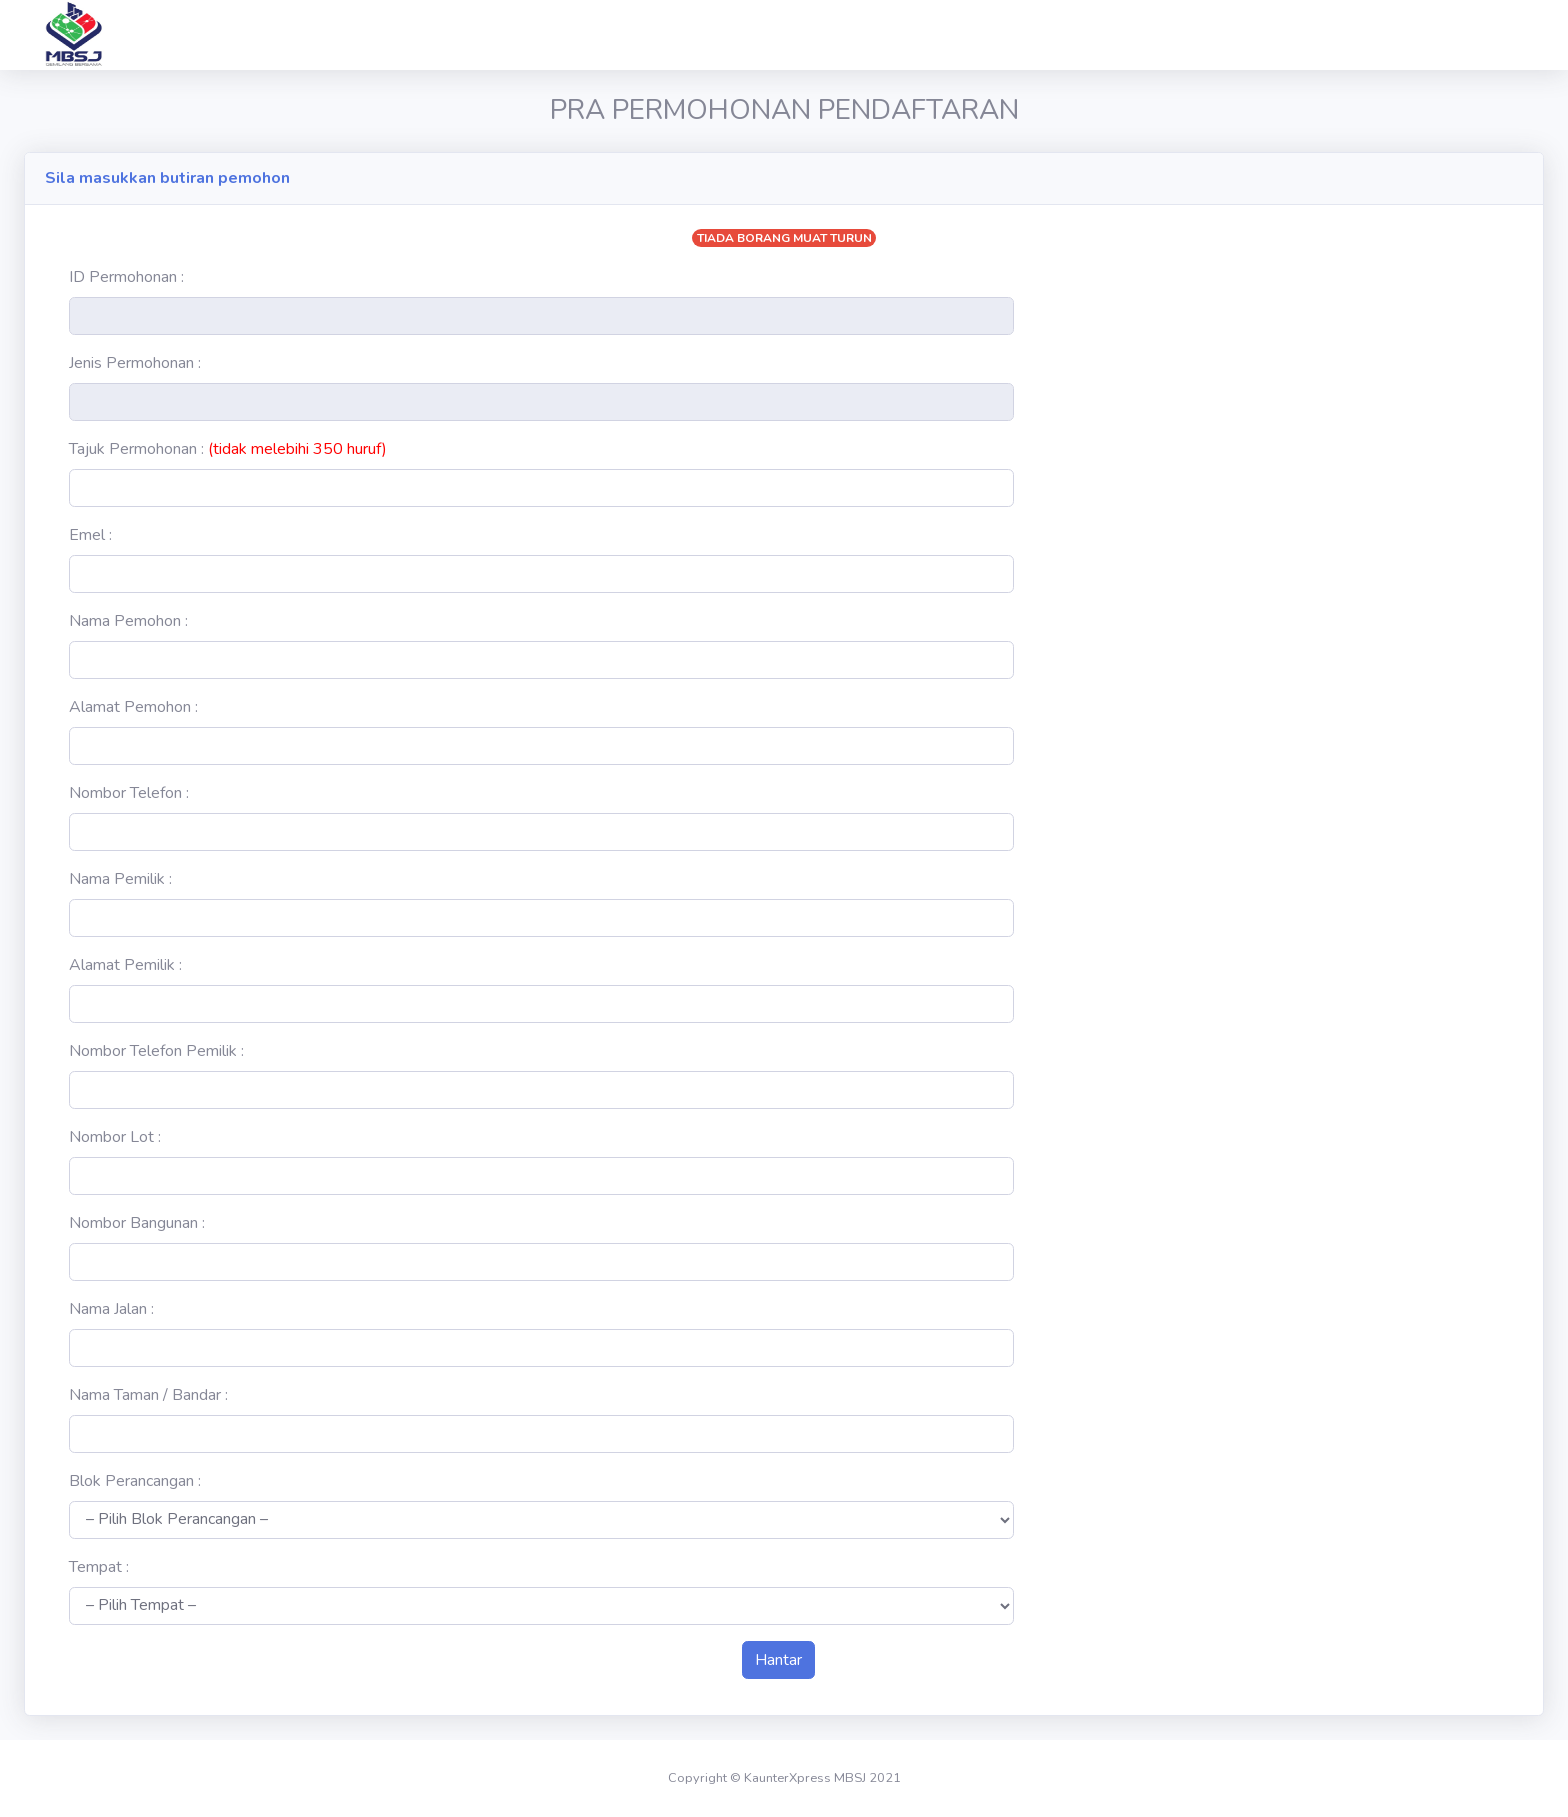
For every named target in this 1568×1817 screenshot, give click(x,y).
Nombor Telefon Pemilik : (156, 1051)
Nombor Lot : (115, 1137)
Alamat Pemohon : (133, 707)
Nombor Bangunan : (137, 1223)
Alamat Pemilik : (125, 965)
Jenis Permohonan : (135, 363)
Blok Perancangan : (135, 1481)
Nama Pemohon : (128, 621)
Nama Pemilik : (120, 879)
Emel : (90, 535)
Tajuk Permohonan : (228, 449)
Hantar (778, 1660)
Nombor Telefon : (129, 793)
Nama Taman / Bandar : (148, 1395)
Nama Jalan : (111, 1309)
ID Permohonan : (126, 277)
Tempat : (99, 1567)
